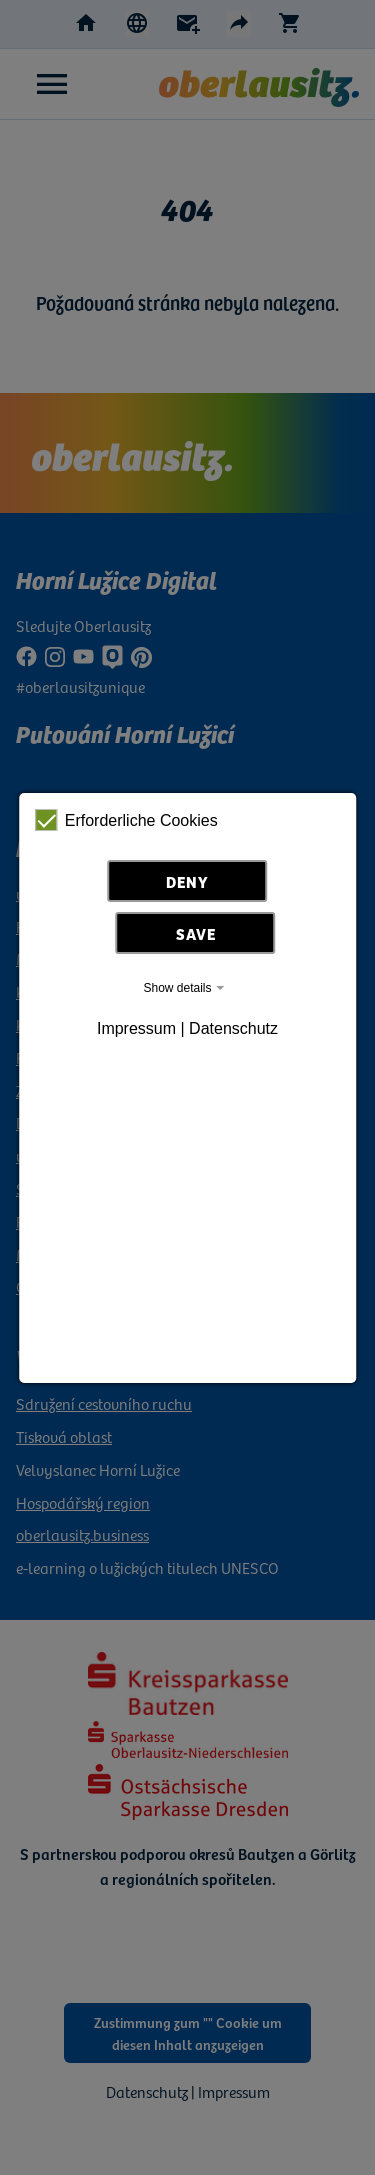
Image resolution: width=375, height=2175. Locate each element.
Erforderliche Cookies (126, 820)
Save (196, 933)
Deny (187, 881)
